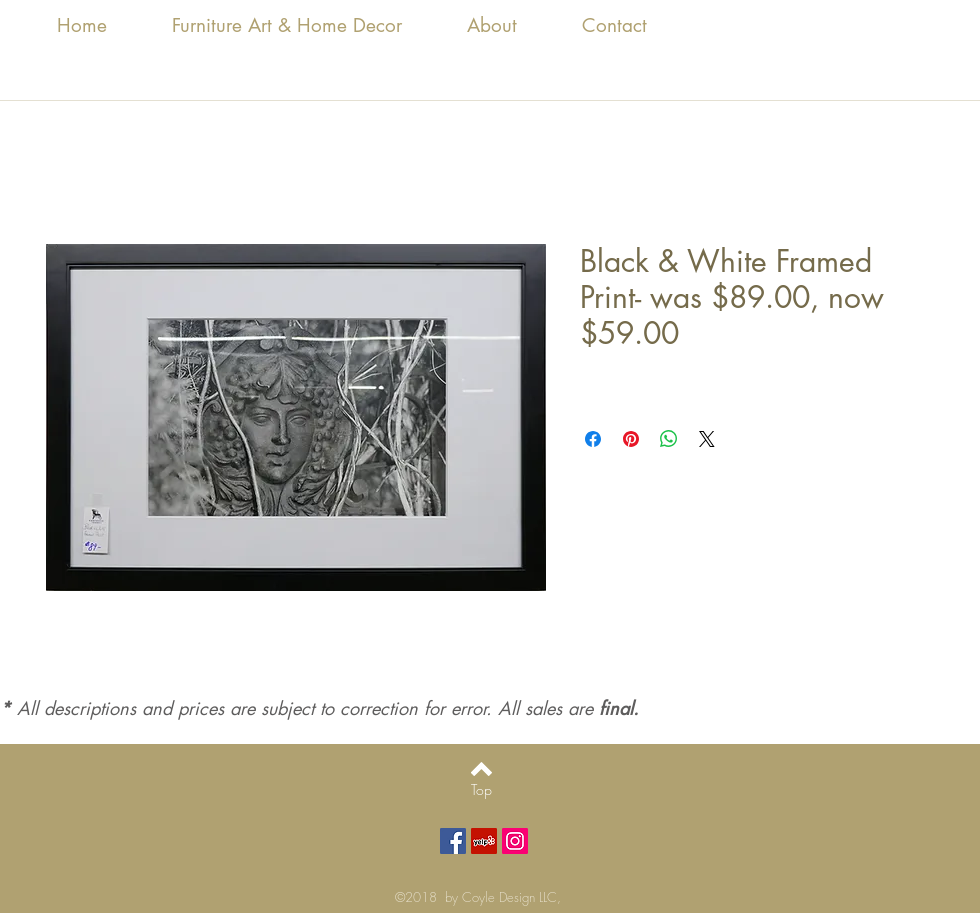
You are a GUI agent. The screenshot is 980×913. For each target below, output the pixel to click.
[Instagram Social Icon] (515, 841)
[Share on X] (707, 439)
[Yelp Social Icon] (484, 841)
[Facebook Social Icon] (453, 841)
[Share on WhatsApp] (669, 439)
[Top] (481, 790)
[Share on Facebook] (593, 439)
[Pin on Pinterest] (631, 439)
